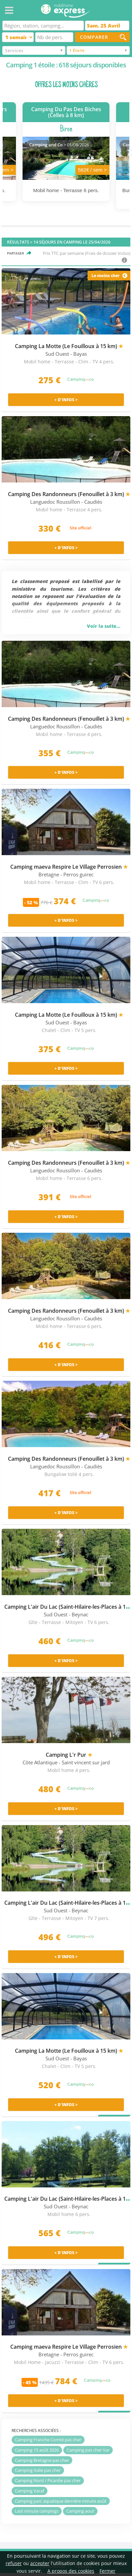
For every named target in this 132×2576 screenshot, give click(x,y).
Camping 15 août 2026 (37, 2450)
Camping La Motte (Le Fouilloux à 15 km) (69, 346)
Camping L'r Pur (69, 1754)
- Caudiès (91, 502)
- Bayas (78, 354)
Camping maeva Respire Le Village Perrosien (69, 866)
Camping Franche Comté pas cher (48, 2440)
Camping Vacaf (29, 2491)
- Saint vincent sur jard (84, 1762)
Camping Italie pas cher (38, 2470)
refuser (14, 2563)
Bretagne (48, 874)
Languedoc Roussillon (55, 502)
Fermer (107, 2571)
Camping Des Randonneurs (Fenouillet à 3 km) (69, 494)
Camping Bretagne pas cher (42, 2460)
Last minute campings (36, 2511)
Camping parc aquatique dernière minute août (60, 2501)
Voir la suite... (103, 626)
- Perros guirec (77, 874)
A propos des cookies (70, 2571)
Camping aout (80, 2511)
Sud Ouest (57, 354)
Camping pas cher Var (88, 2450)
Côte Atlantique (40, 1762)
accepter (39, 2563)
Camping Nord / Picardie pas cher (48, 2480)
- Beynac (78, 1614)
